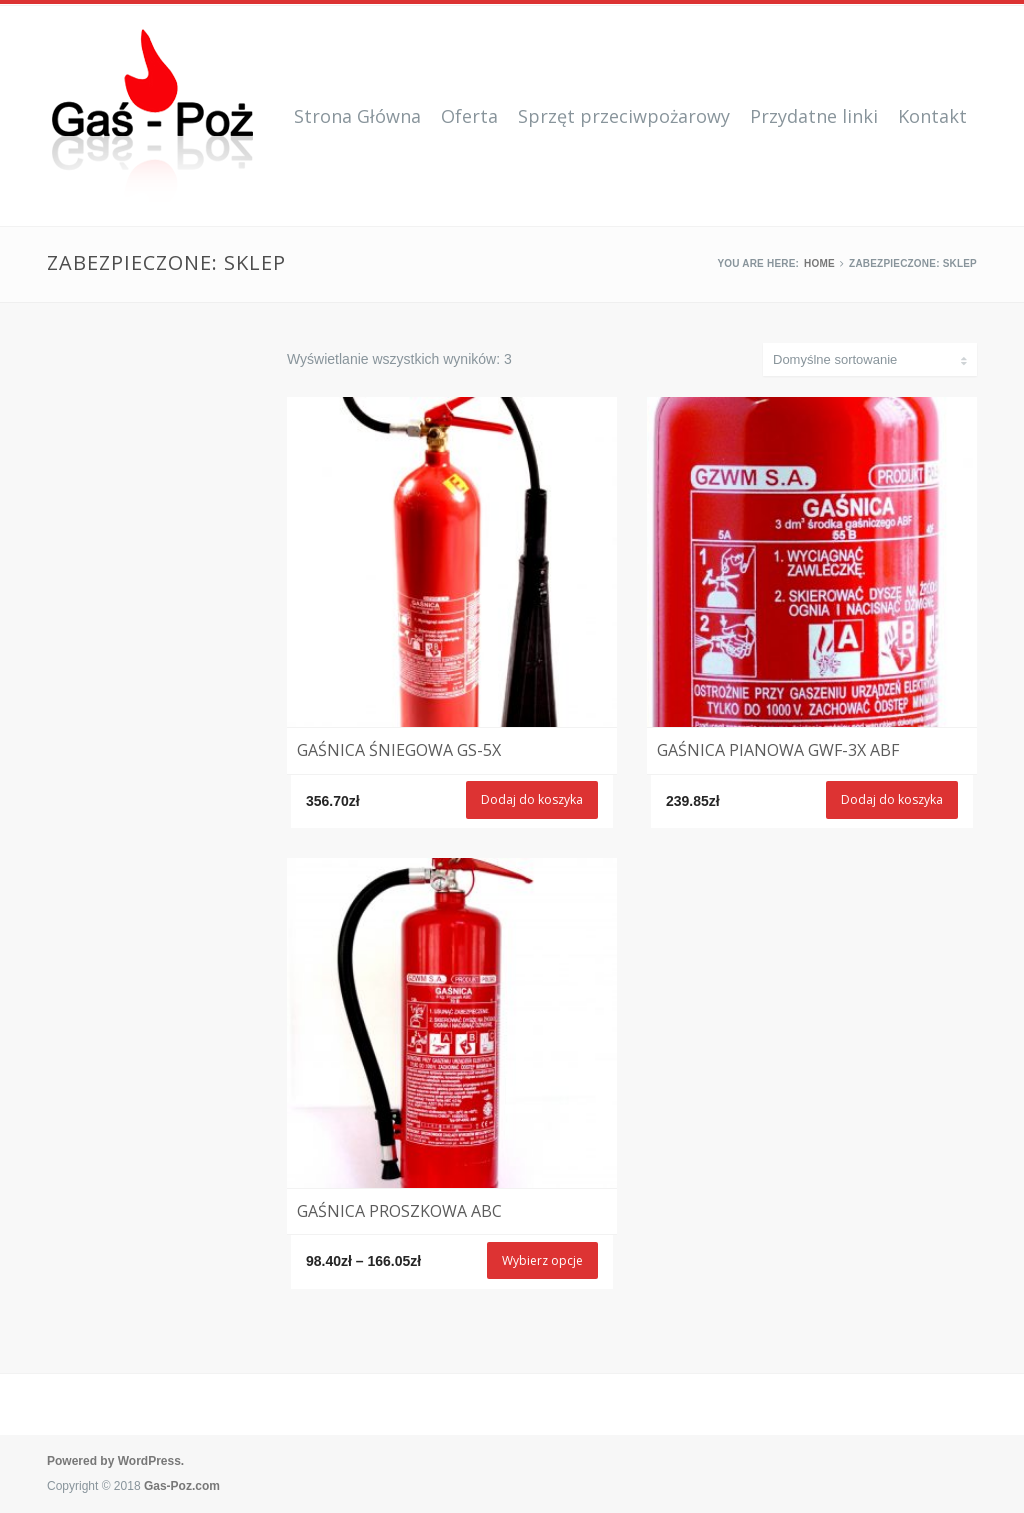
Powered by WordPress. (115, 1461)
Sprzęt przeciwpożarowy (624, 116)
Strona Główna (357, 116)
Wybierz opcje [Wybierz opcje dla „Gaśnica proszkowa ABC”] (542, 1260)
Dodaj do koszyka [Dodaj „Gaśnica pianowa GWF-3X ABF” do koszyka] (892, 799)
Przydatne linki (814, 116)
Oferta (469, 116)
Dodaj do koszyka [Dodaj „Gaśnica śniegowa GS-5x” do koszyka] (532, 799)
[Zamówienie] (870, 359)
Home (819, 263)
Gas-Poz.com (182, 1486)
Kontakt (932, 116)
